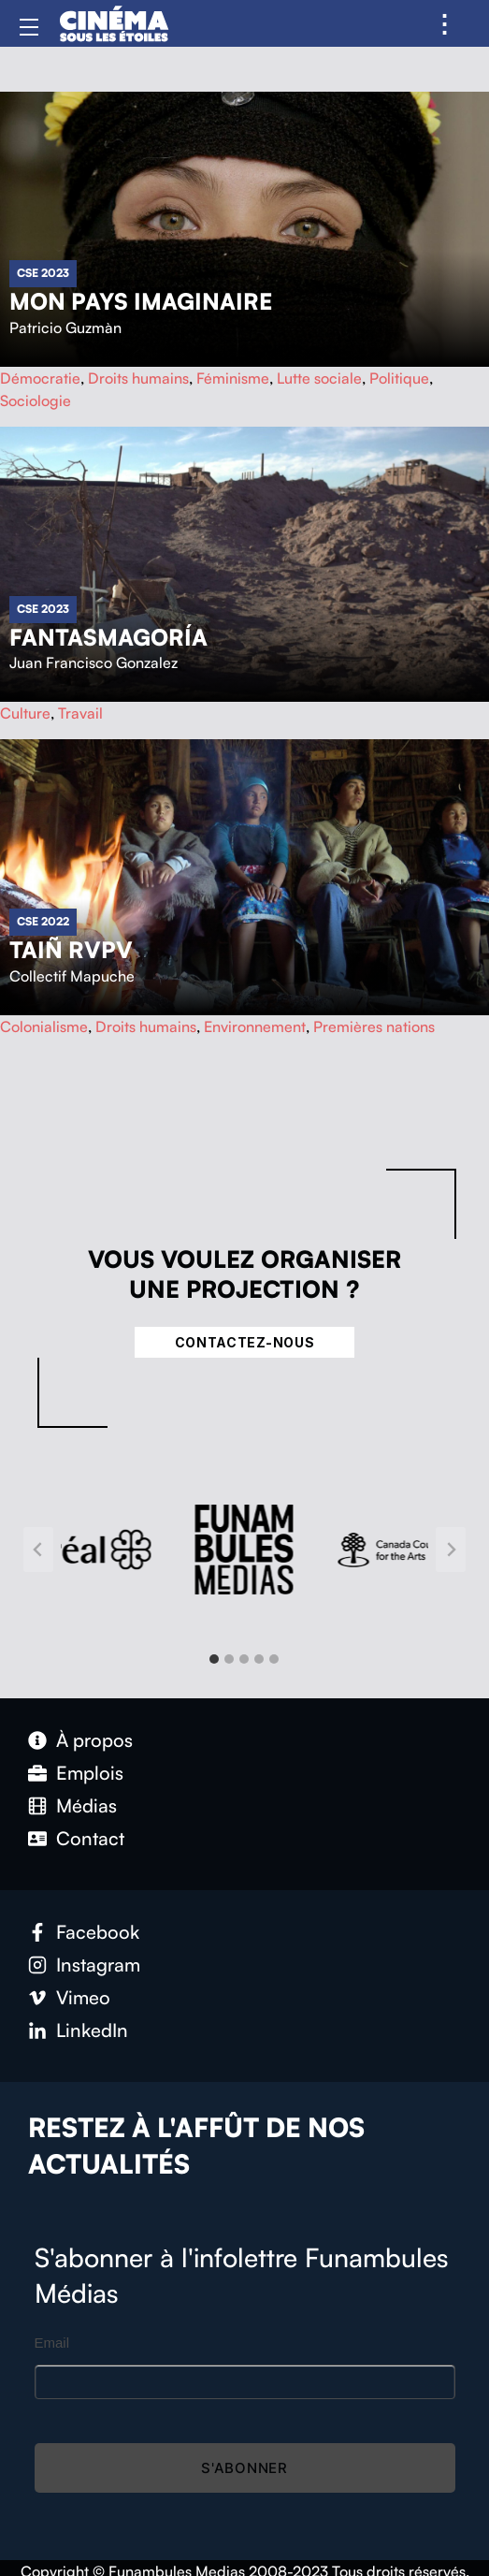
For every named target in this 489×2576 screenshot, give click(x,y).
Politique (399, 378)
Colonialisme (44, 1026)
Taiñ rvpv (71, 950)
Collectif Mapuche (72, 976)
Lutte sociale (319, 378)
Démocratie (40, 378)
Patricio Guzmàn (65, 327)
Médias (86, 1805)
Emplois (89, 1772)
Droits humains (138, 378)
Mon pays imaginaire (140, 301)
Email (52, 2342)
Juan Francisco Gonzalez (93, 662)
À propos (94, 1740)
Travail (80, 713)
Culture (25, 713)
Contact (90, 1838)
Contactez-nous (245, 1342)
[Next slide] (451, 1549)
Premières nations (374, 1026)
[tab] (214, 1659)
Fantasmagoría (108, 637)
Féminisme (232, 378)
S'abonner (244, 2468)
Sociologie (35, 400)
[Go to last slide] (38, 1549)
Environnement (255, 1026)
